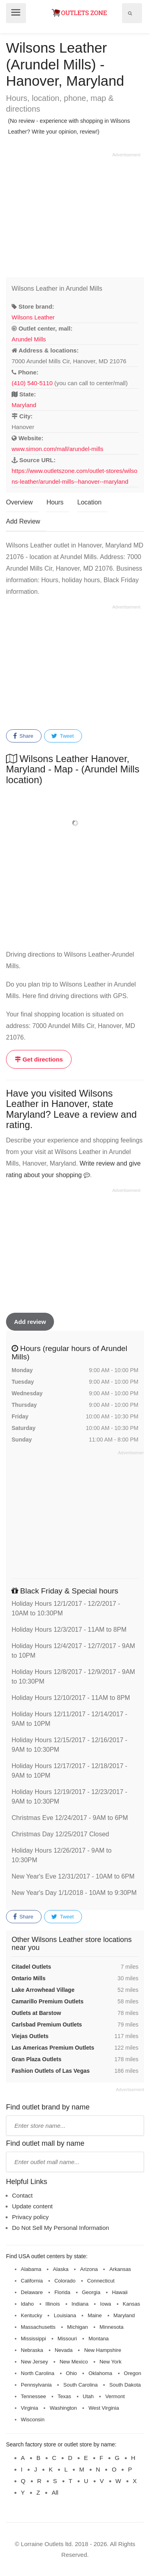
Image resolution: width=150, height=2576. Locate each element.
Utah (88, 2396)
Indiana (80, 2304)
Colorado (65, 2281)
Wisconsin (32, 2419)
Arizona (89, 2269)
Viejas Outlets (30, 2036)
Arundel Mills (29, 339)
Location (89, 502)
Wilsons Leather (33, 317)
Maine (95, 2315)
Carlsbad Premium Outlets (47, 2024)
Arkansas (120, 2269)
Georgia (91, 2292)
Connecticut (101, 2281)
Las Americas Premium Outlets (53, 2047)
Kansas (131, 2304)
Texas (64, 2396)
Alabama (31, 2269)
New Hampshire (102, 2350)
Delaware (32, 2292)
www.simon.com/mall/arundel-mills (57, 448)
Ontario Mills (29, 1978)
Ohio (71, 2373)
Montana (98, 2339)
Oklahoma (100, 2373)
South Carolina (80, 2385)
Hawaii (120, 2292)
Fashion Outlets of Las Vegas (51, 2071)
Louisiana (65, 2315)
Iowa (105, 2304)
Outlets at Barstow (36, 2013)
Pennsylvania (36, 2385)
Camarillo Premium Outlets (48, 2001)
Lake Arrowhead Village (43, 1990)
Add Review (23, 521)
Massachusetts (38, 2327)
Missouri (67, 2339)
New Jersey (34, 2362)
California (32, 2281)
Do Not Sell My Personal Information (60, 2227)
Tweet (62, 736)
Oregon (132, 2373)
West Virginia (103, 2408)
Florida (62, 2292)
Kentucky (31, 2315)
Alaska (60, 2269)
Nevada (64, 2350)
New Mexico (74, 2362)
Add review (30, 1321)
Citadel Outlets (31, 1967)
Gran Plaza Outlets (36, 2059)
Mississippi (33, 2339)
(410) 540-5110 (32, 383)
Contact (22, 2195)
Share (23, 736)
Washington (63, 2408)
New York (111, 2362)
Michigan (77, 2327)
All (55, 2492)
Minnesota (112, 2327)
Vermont (114, 2396)
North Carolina (37, 2373)
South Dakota (125, 2385)
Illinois (53, 2304)
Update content (32, 2206)
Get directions (39, 1059)
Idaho (27, 2304)
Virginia (29, 2408)
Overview (19, 502)
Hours (55, 502)
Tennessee (33, 2396)
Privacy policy (30, 2217)
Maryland (24, 405)
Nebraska (32, 2350)
